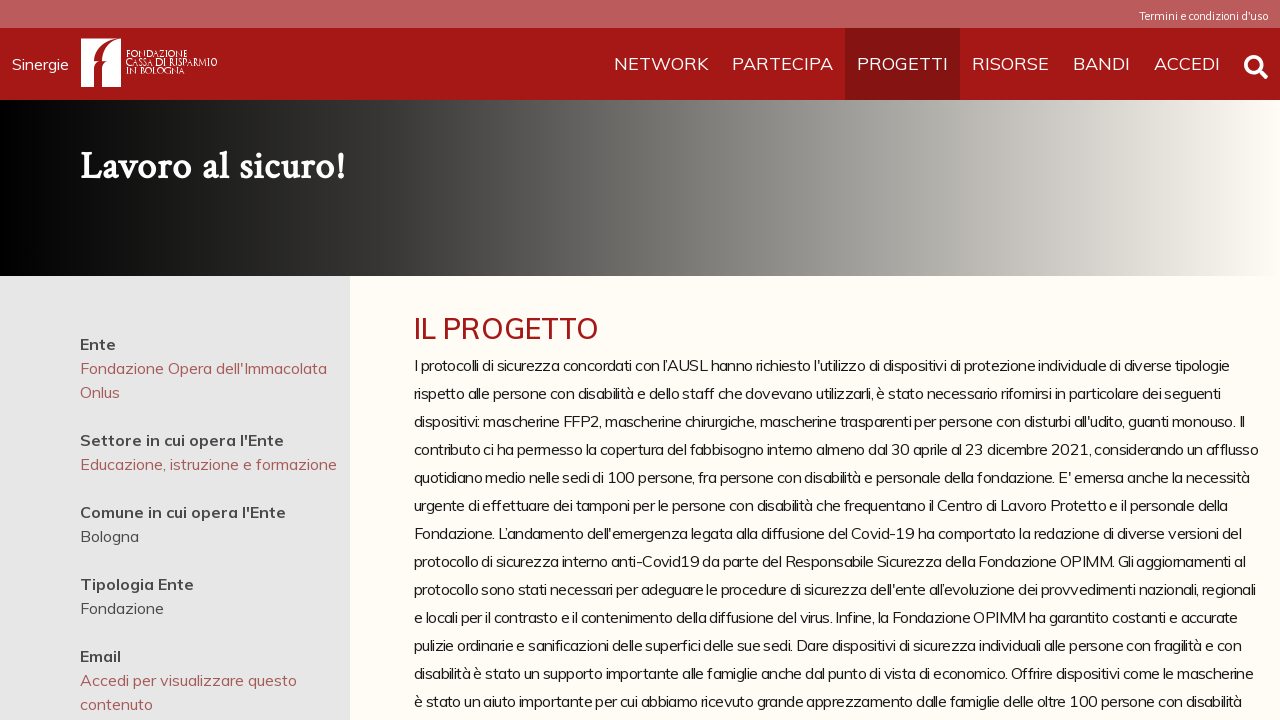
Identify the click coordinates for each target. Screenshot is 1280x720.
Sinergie (46, 64)
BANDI (1101, 63)
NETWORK (661, 63)
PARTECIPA (782, 63)
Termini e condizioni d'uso (1203, 16)
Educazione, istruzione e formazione (208, 464)
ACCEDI (1187, 63)
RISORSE (1010, 63)
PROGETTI (902, 63)
